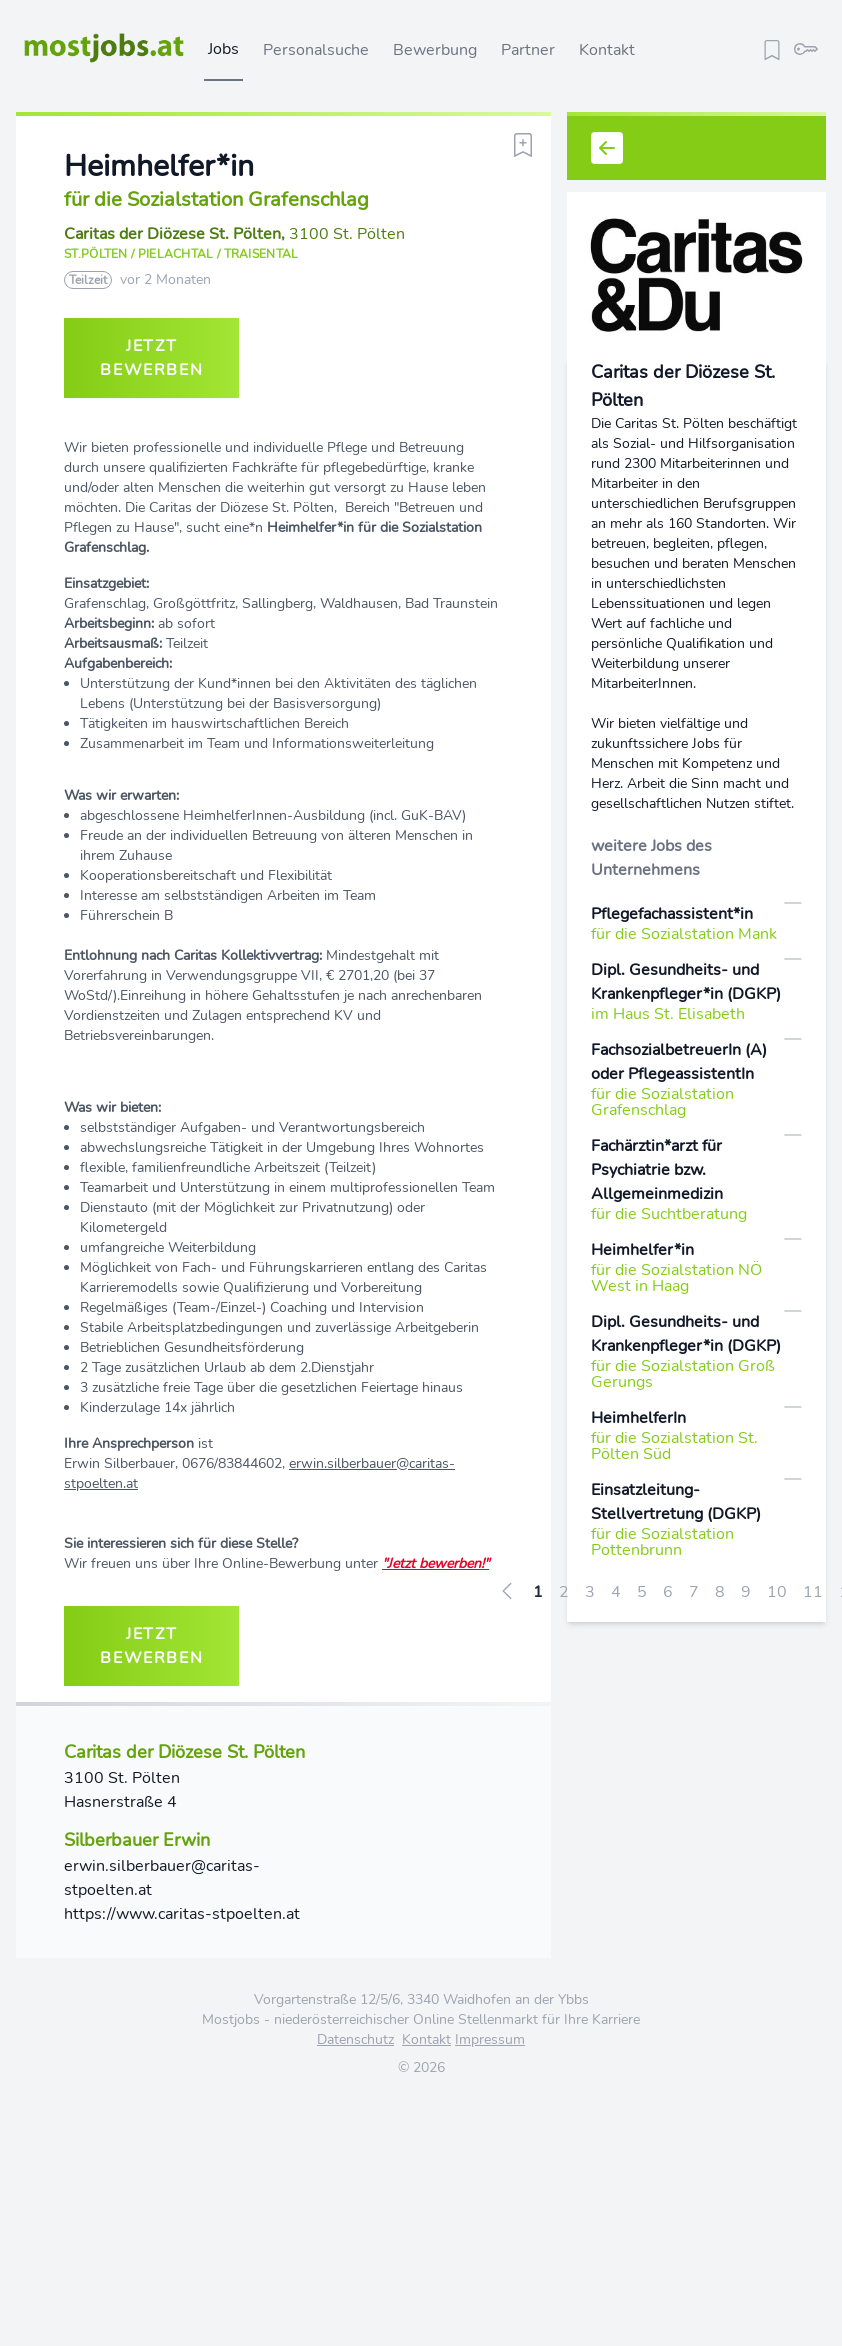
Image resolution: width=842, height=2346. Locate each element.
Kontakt (607, 50)
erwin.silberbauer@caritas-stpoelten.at (162, 1878)
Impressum (490, 2039)
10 (777, 1592)
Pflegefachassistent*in (672, 914)
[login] (806, 47)
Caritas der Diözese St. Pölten (172, 234)
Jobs (223, 49)
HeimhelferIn (638, 1418)
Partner (528, 50)
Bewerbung (435, 50)
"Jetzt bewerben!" (435, 1563)
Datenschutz (355, 2039)
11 (813, 1592)
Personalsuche (316, 50)
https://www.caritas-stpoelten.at (182, 1914)
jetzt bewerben (151, 358)
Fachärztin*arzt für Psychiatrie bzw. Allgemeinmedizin (657, 1170)
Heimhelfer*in (642, 1250)
